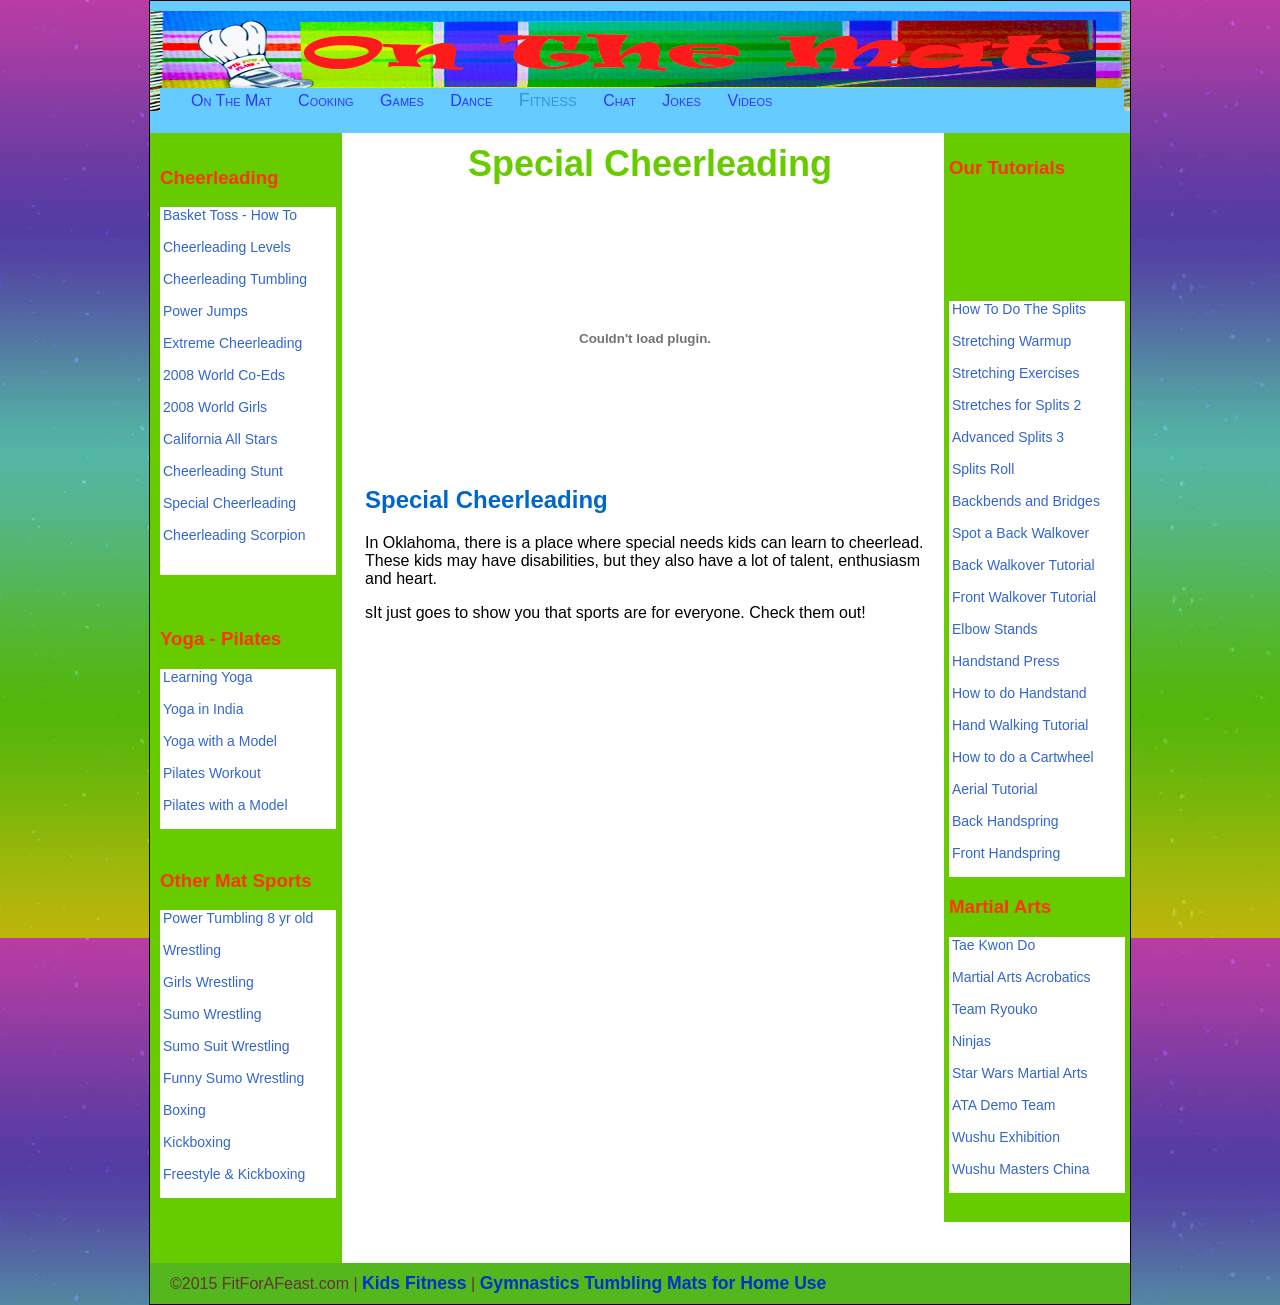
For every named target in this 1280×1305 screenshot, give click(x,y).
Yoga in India (203, 709)
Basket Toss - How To (230, 215)
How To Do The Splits (1019, 309)
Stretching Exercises (1016, 373)
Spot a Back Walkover (1020, 533)
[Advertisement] (724, 122)
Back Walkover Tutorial (1023, 565)
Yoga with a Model (220, 741)
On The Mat (231, 100)
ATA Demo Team (1003, 1105)
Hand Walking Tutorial (1020, 725)
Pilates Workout (212, 773)
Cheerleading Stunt (223, 471)
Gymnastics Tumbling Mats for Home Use (653, 1283)
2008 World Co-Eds (224, 375)
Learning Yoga (208, 677)
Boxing (184, 1110)
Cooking (326, 100)
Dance (471, 100)
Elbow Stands (995, 629)
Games (402, 100)
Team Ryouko (995, 1009)
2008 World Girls (215, 407)
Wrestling (192, 950)
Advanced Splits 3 (1008, 437)
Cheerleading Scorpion (234, 535)
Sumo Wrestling (212, 1014)
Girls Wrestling (208, 982)
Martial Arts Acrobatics (1021, 977)
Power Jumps (205, 311)
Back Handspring (1005, 821)
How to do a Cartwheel (1023, 757)
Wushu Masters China (1020, 1169)
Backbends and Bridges (1026, 501)
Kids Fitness (414, 1283)
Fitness (548, 100)
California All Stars (220, 439)
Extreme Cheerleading (232, 343)
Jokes (681, 100)
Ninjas (971, 1041)
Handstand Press (1005, 661)
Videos (749, 100)
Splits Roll (983, 469)
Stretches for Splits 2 (1016, 405)
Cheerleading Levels (227, 247)
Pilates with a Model (225, 805)
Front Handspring (1006, 853)
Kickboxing (197, 1142)
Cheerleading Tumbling (235, 279)
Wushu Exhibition (1006, 1137)
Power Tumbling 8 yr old (238, 918)
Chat (619, 100)
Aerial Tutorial (995, 789)
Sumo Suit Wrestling (226, 1046)
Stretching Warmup (1011, 341)
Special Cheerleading (229, 503)
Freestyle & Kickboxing (234, 1174)
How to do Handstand (1019, 693)
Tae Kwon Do (993, 945)
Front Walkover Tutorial (1024, 597)
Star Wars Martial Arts (1020, 1073)
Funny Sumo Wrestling (233, 1078)
